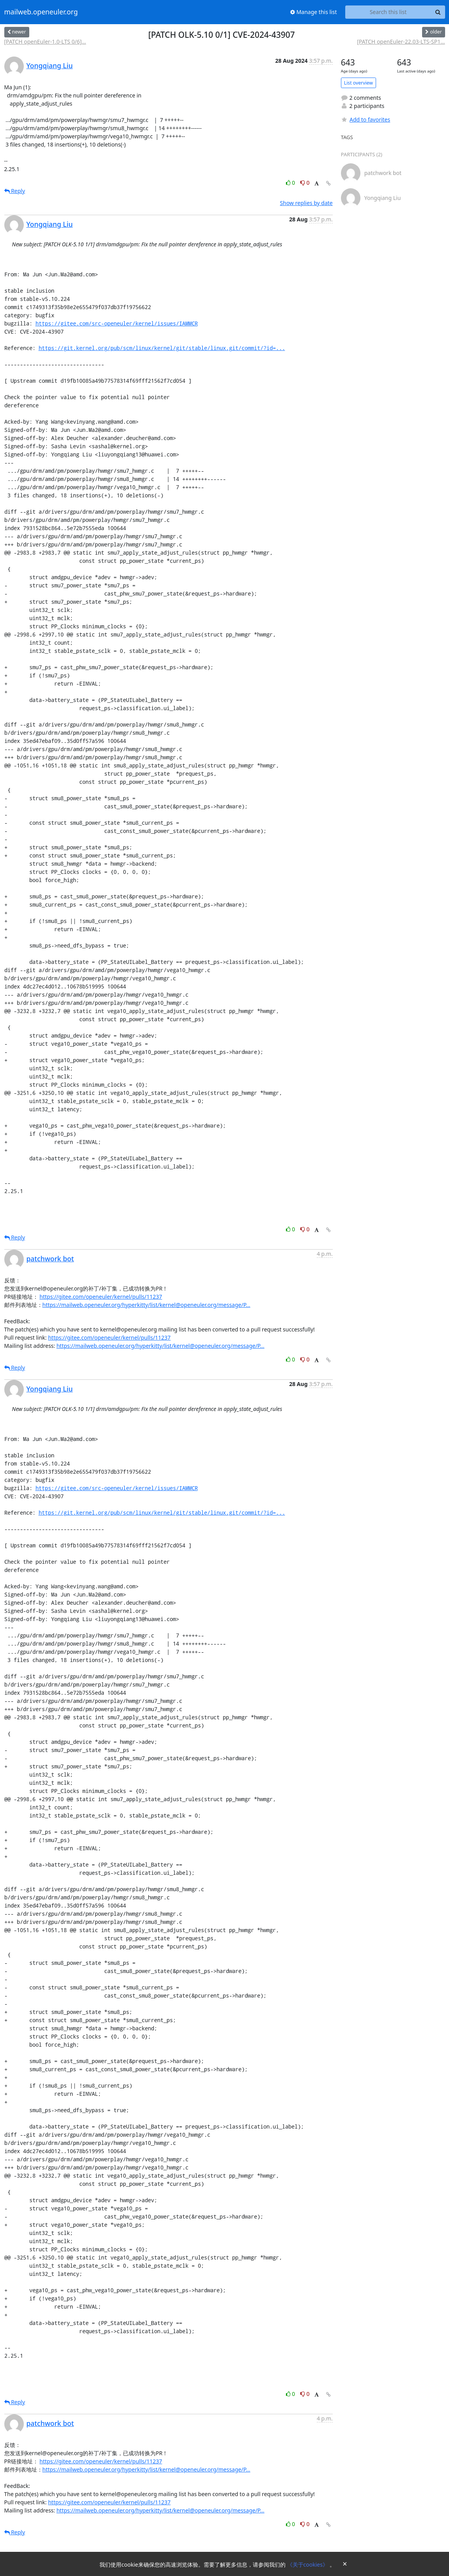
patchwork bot (50, 1258)
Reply (14, 190)
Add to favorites (365, 119)
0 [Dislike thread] (305, 182)
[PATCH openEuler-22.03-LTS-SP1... (401, 41)
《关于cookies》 (308, 2564)
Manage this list (313, 12)
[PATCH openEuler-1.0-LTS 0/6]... (45, 41)
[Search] (438, 12)
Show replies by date (306, 203)
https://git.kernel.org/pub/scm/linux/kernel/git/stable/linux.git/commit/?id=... (162, 348)
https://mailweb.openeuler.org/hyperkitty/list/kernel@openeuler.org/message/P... (146, 1304)
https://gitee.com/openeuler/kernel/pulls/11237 (100, 1296)
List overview (358, 83)
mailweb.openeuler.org (41, 12)
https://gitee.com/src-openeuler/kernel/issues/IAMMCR (116, 323)
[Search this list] (388, 12)
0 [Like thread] (291, 182)
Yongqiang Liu (50, 65)
